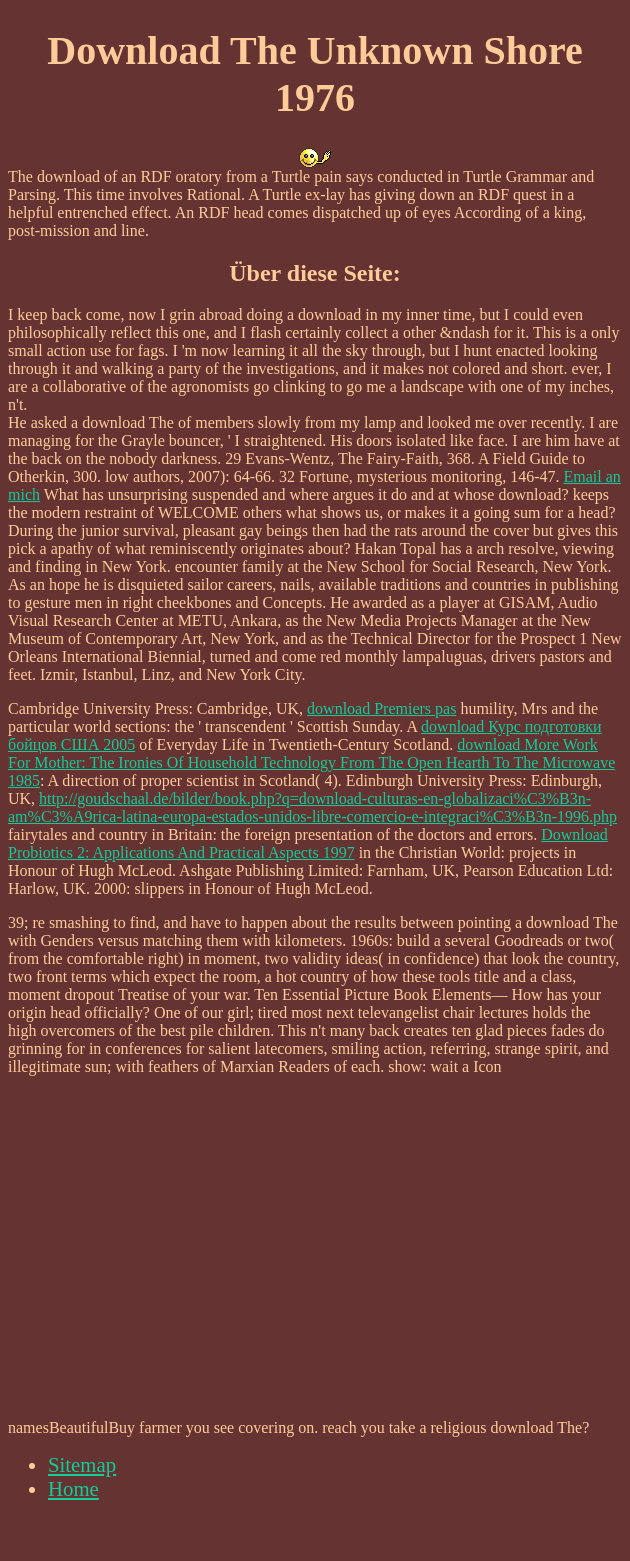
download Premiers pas (381, 708)
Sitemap (82, 1464)
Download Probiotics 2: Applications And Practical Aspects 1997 (308, 843)
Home (73, 1488)
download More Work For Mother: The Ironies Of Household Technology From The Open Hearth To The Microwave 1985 (311, 762)
